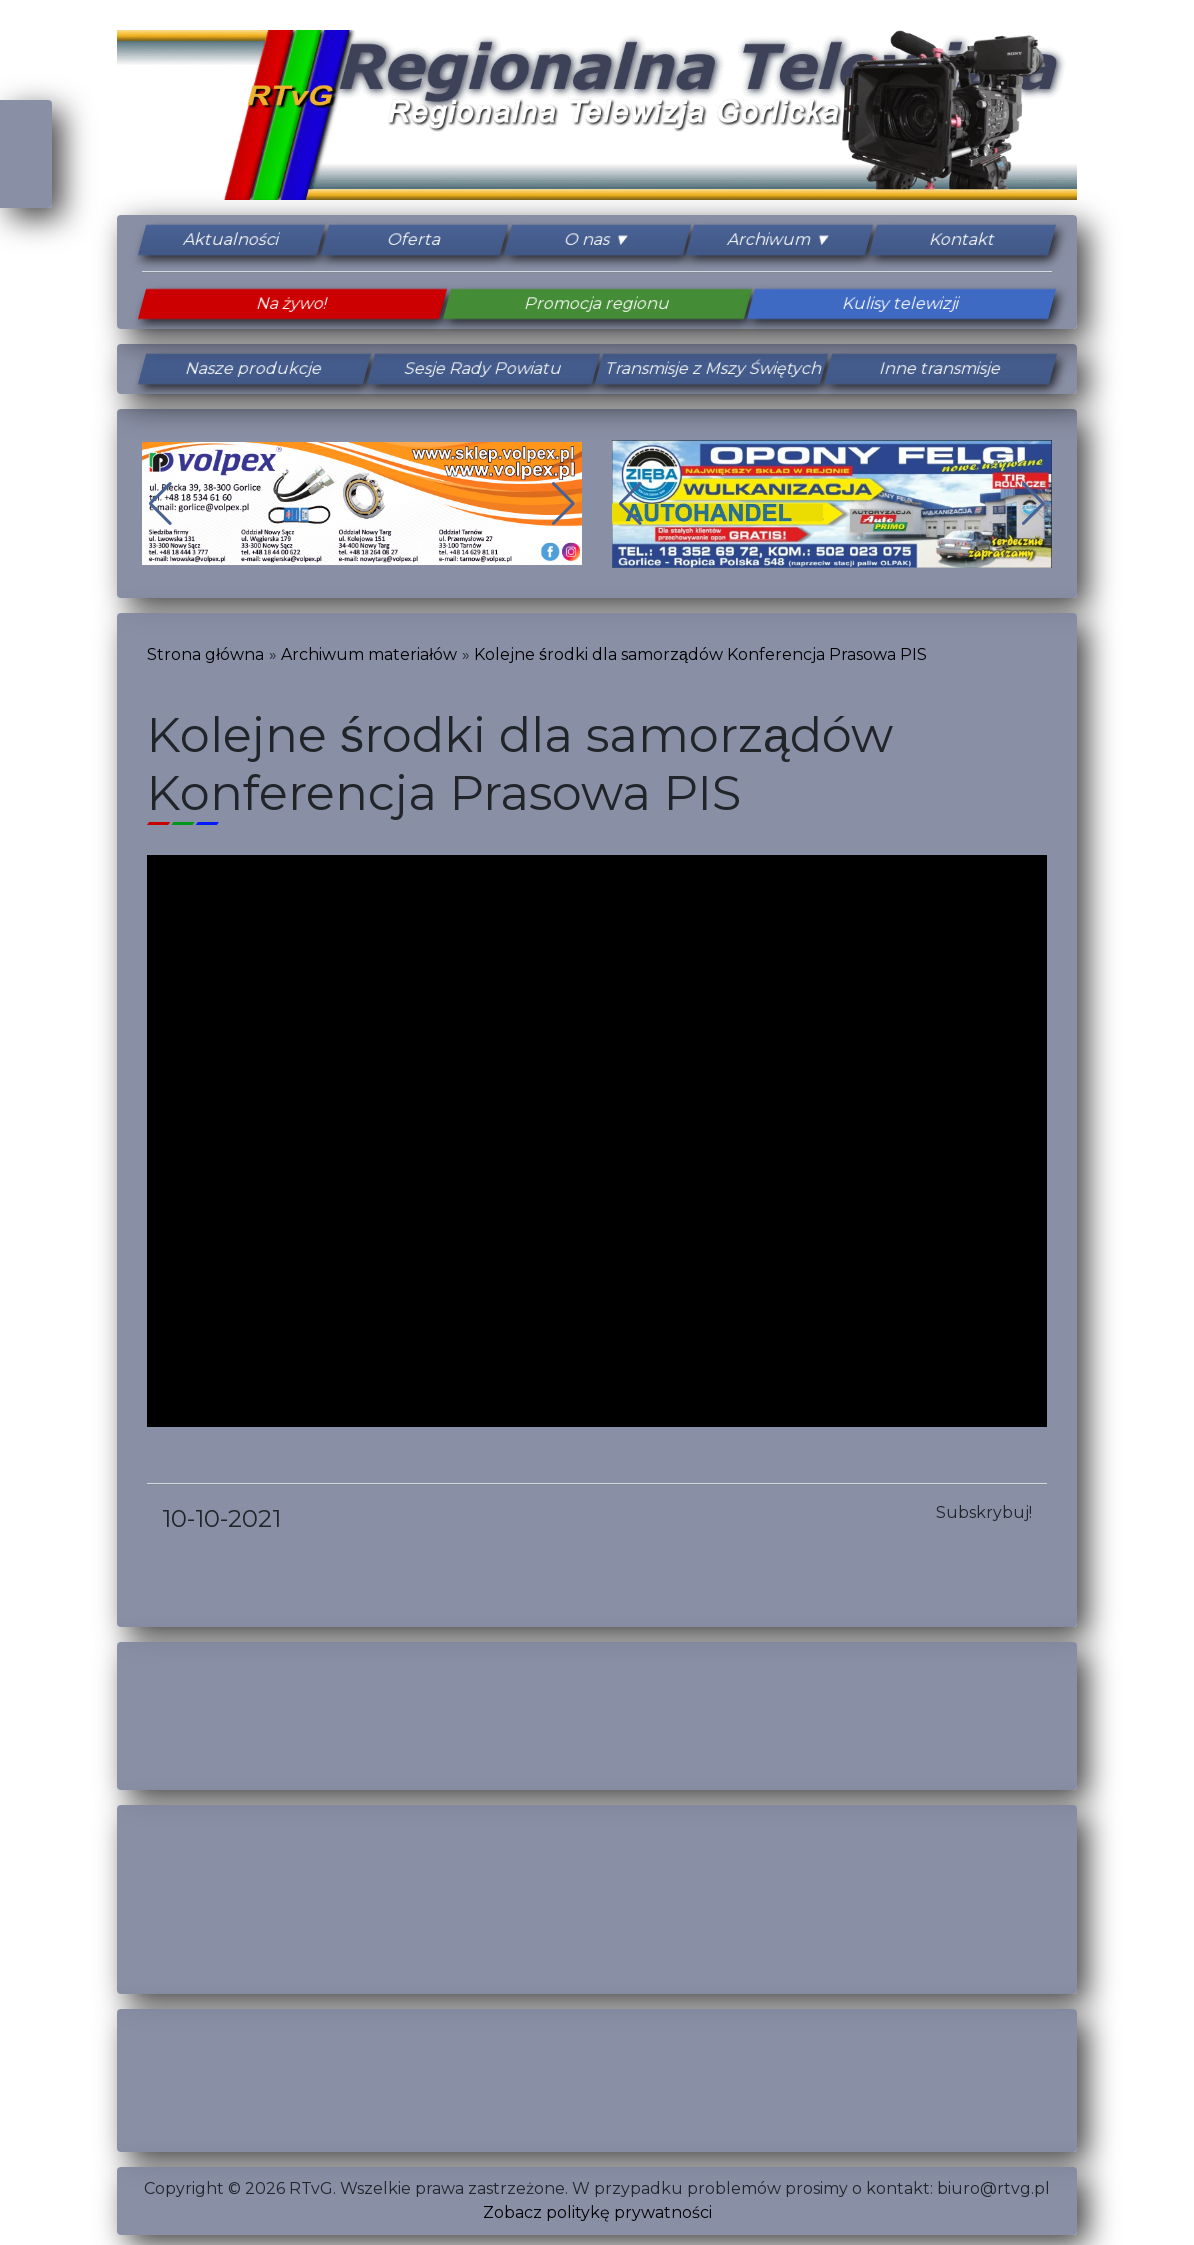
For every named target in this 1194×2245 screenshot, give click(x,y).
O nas (587, 239)
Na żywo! (292, 303)
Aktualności (231, 239)
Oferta (414, 239)
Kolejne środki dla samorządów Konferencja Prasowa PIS (700, 654)
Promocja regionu (597, 303)
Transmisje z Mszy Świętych (711, 368)
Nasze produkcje (254, 368)
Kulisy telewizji (901, 303)
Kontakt (963, 239)
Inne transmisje (940, 368)
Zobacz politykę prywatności (597, 2212)
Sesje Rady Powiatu (483, 368)
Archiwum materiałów (369, 654)
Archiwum (770, 239)
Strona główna (205, 654)
